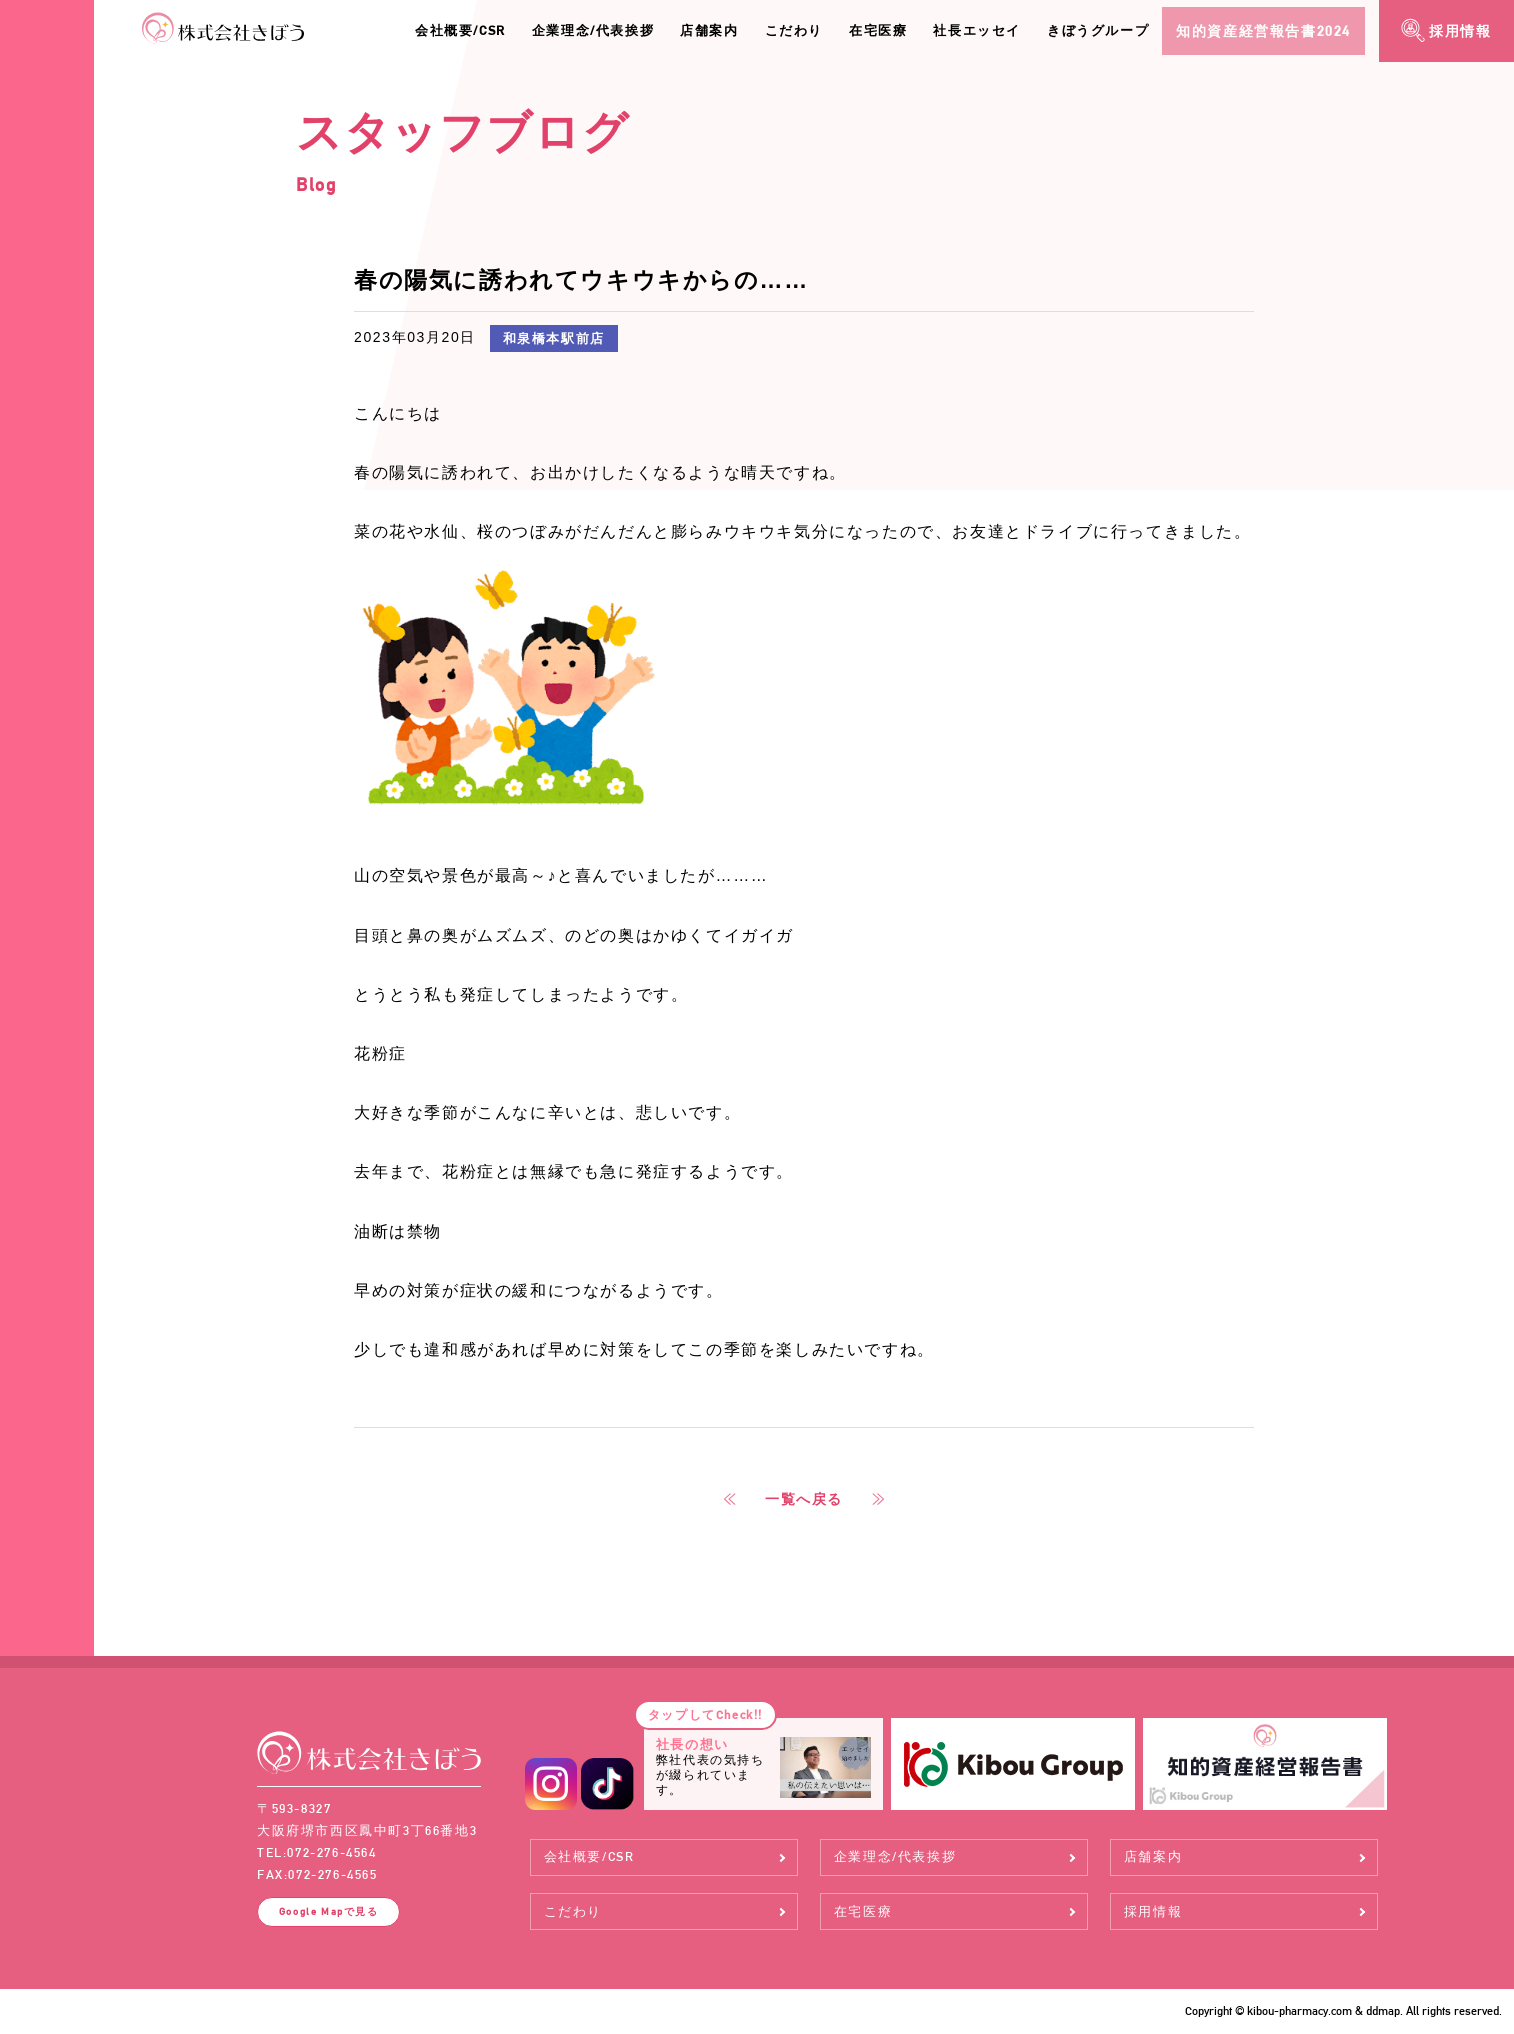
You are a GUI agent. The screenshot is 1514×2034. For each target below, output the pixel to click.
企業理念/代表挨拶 (593, 30)
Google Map (329, 1911)
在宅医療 (878, 30)
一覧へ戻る (804, 1499)
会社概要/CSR (460, 30)
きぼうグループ (1098, 30)
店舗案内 (709, 30)
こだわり (794, 30)
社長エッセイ (977, 30)
